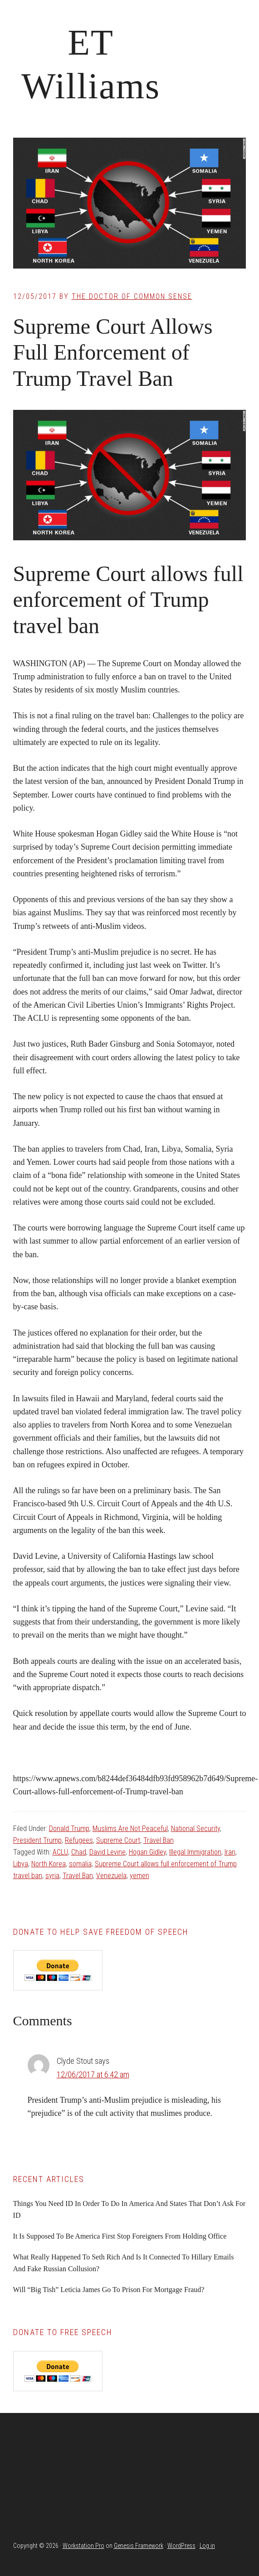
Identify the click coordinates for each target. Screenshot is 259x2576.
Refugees (79, 1840)
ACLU (60, 1852)
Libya (20, 1864)
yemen (139, 1875)
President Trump (37, 1840)
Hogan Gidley (147, 1852)
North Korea (48, 1864)
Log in (207, 2545)
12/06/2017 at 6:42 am (93, 2074)
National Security (195, 1828)
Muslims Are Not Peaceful (130, 1828)
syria (52, 1875)
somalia (80, 1864)
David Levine (107, 1852)
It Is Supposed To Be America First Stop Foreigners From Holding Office (120, 2236)
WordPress (181, 2545)
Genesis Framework (138, 2545)
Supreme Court (118, 1840)
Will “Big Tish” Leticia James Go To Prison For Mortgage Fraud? (109, 2289)
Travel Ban (158, 1840)
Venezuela (111, 1875)
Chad (78, 1852)
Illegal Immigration (195, 1852)
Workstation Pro (83, 2545)
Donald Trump (69, 1828)
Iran (230, 1852)
